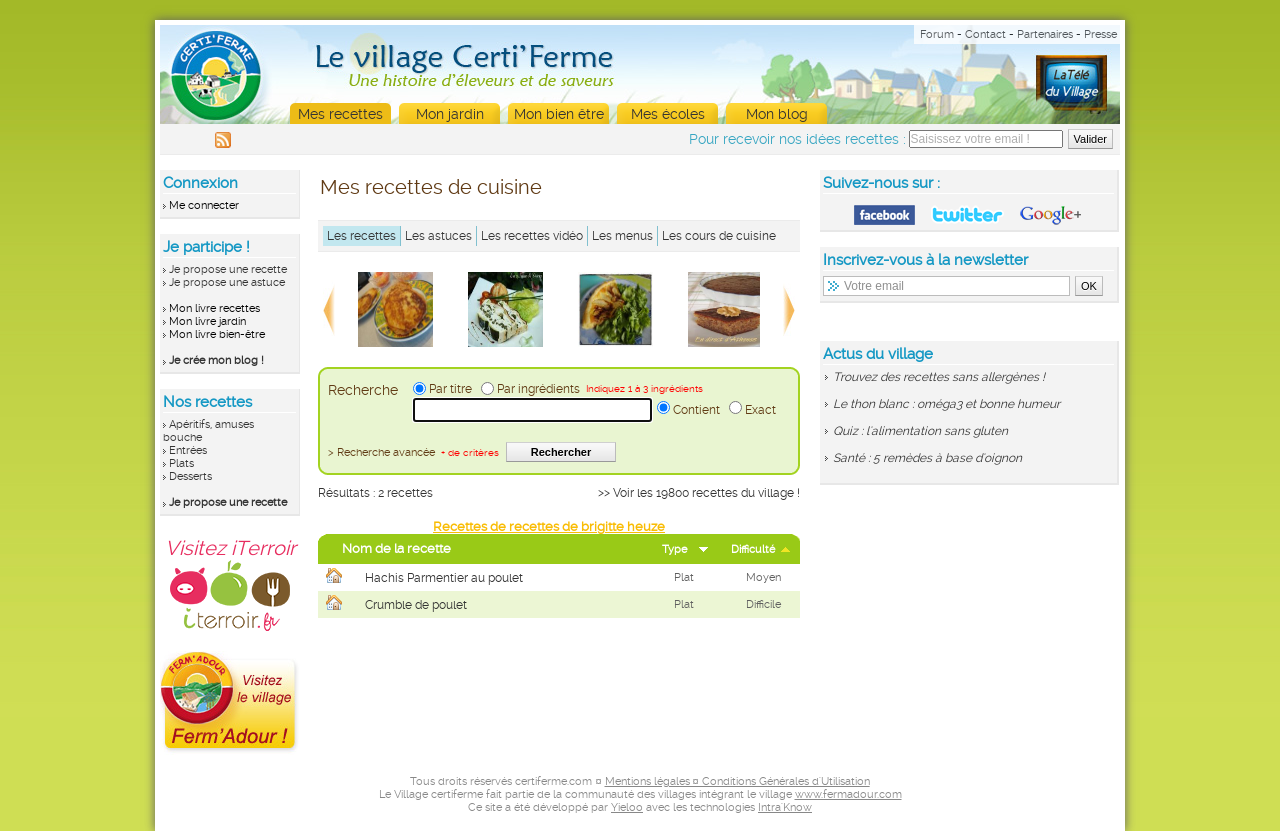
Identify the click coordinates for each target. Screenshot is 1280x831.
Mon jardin (450, 114)
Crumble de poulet (416, 605)
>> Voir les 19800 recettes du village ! (699, 493)
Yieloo (627, 807)
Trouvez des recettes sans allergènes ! (939, 377)
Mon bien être (559, 114)
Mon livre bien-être (217, 334)
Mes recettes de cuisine (431, 187)
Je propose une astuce (227, 282)
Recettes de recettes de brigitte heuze (549, 526)
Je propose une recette (228, 269)
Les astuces (438, 236)
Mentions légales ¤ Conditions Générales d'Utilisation (737, 781)
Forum (937, 34)
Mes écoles (668, 114)
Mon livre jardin (207, 321)
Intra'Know (785, 807)
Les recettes (361, 236)
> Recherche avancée (413, 452)
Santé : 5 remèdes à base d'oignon (927, 458)
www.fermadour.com (848, 794)
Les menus (622, 236)
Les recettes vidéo (532, 236)
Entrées (188, 450)
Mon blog (777, 114)
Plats (181, 463)
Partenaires (1045, 34)
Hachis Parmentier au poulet (444, 578)
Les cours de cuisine (719, 236)
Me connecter (204, 205)
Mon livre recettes (214, 308)
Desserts (190, 476)
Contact (985, 34)
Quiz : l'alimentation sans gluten (920, 431)
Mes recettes (340, 114)
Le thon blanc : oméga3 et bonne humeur (946, 404)
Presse (1100, 34)
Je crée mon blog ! (216, 360)
